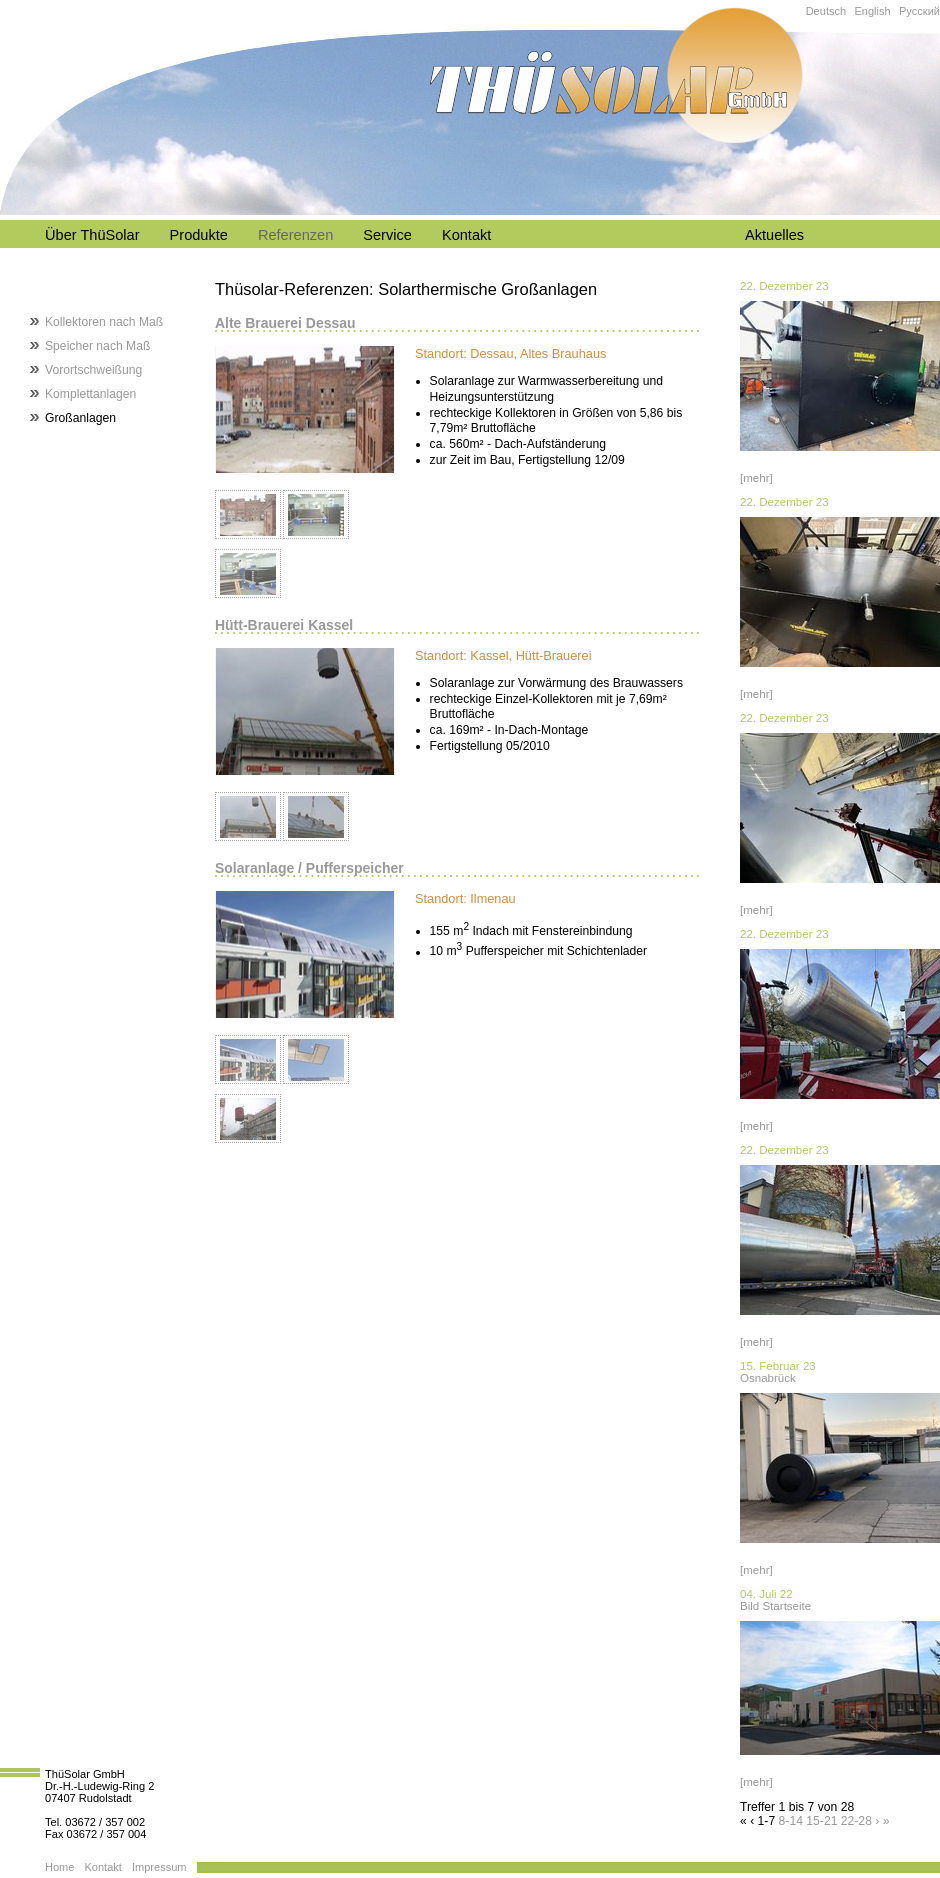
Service (387, 235)
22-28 (856, 1821)
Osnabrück (768, 1378)
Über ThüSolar (92, 235)
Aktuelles (774, 235)
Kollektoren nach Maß (104, 322)
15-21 (821, 1821)
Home (59, 1867)
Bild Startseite (775, 1606)
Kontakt (466, 235)
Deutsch (826, 11)
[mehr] (756, 478)
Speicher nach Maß (97, 346)
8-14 (791, 1821)
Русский (919, 11)
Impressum (159, 1867)
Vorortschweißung (93, 370)
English (872, 11)
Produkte (199, 235)
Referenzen (295, 235)
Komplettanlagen (90, 394)
